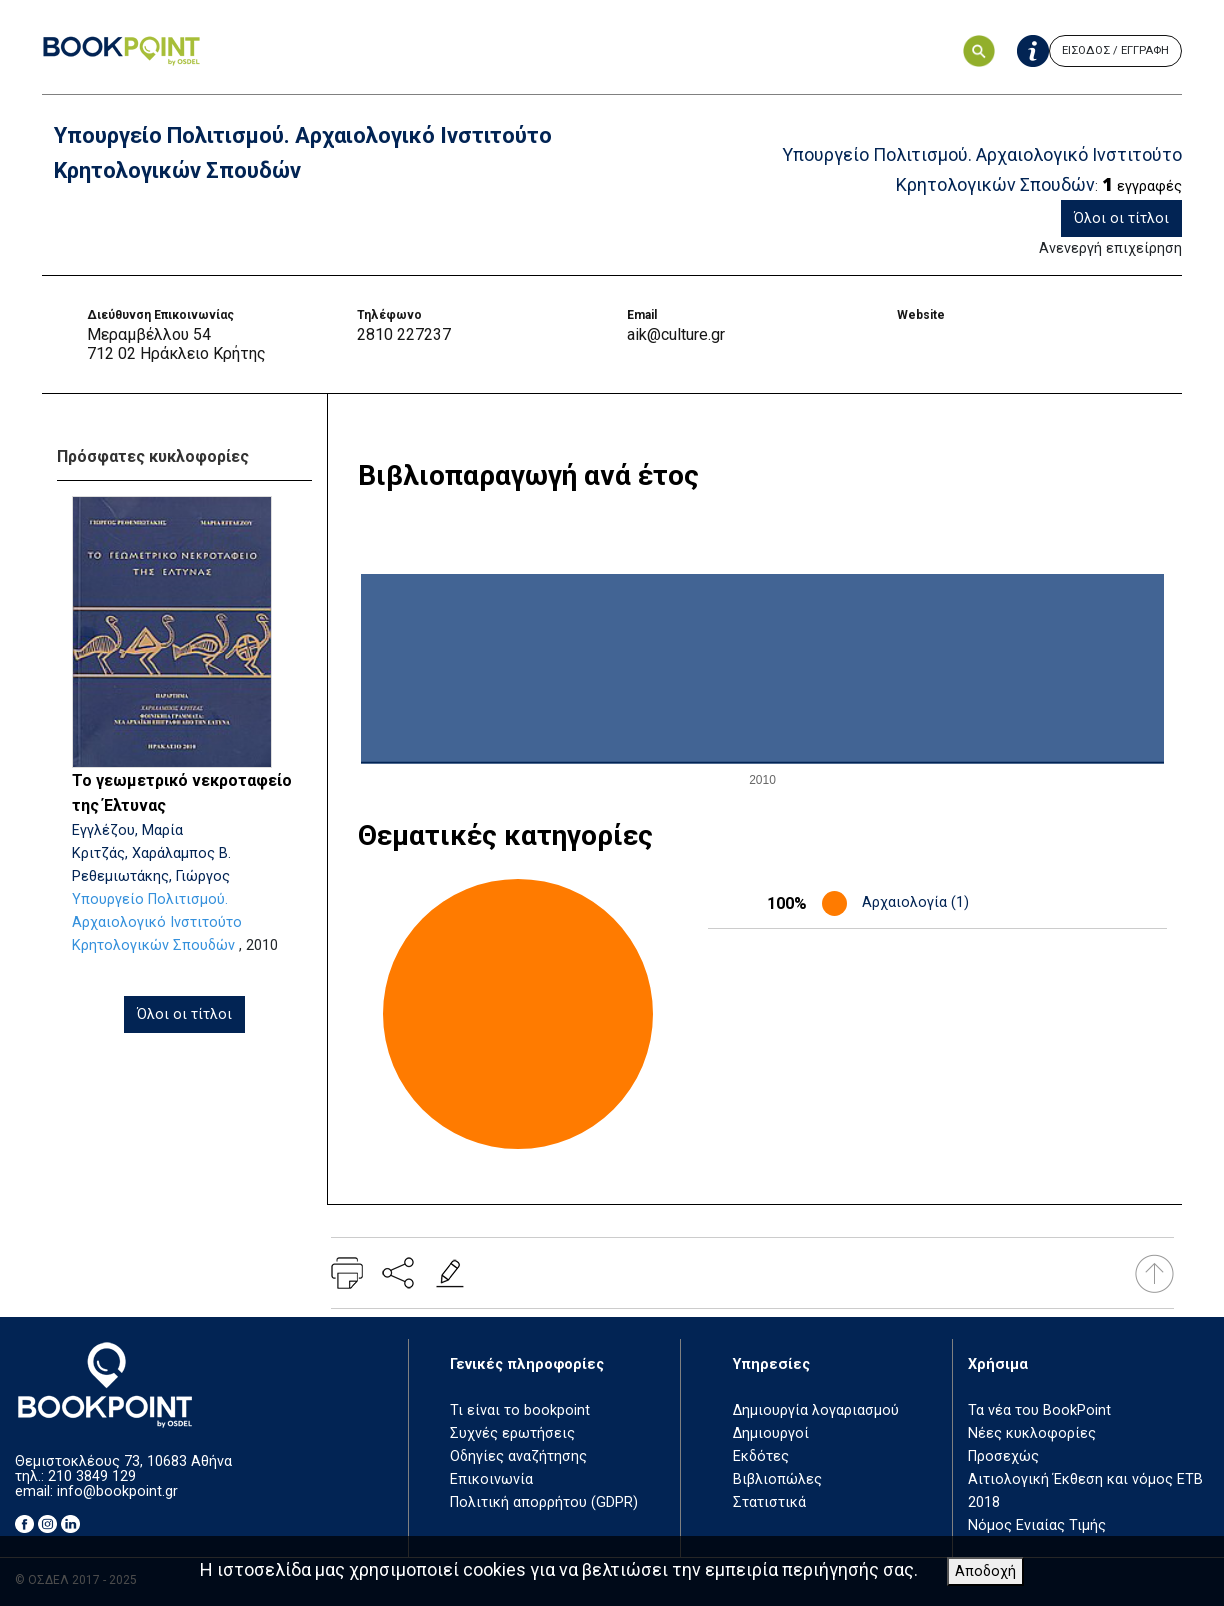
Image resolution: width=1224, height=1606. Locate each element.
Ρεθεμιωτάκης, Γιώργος (151, 876)
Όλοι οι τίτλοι (1121, 218)
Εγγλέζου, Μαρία (127, 830)
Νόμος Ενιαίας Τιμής (1037, 1525)
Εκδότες (761, 1456)
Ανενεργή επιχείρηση (1110, 248)
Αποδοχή (985, 1571)
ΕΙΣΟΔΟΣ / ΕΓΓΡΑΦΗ (1115, 50)
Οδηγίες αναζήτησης (518, 1456)
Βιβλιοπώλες (777, 1479)
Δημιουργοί (771, 1433)
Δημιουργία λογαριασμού (816, 1410)
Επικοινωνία (491, 1479)
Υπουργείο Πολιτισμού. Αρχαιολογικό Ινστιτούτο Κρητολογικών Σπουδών (157, 922)
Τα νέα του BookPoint (1039, 1410)
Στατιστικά (769, 1502)
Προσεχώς (1003, 1456)
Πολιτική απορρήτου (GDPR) (544, 1502)
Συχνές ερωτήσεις (512, 1433)
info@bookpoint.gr (117, 1491)
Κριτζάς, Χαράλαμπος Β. (151, 853)
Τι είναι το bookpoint (520, 1410)
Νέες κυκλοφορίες (1032, 1433)
